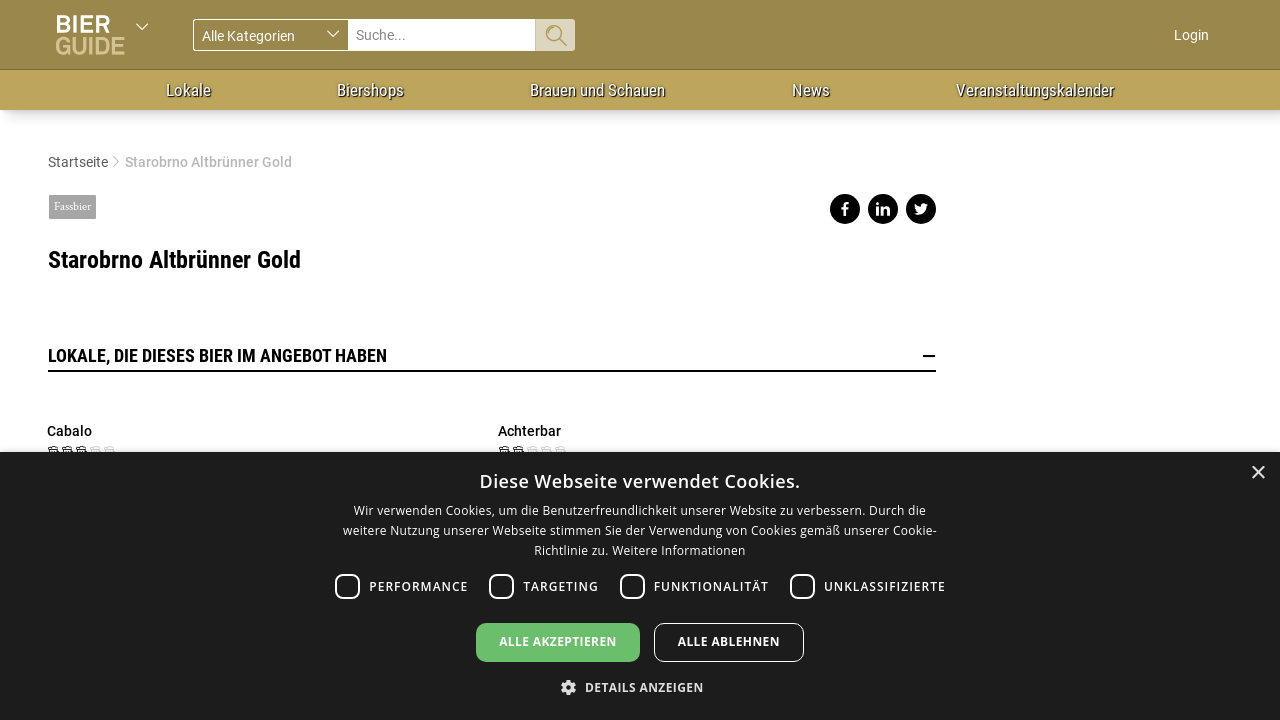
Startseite (78, 162)
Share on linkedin (883, 209)
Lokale (188, 90)
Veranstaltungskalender (1035, 90)
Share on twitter (921, 209)
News (811, 90)
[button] (639, 686)
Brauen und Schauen (597, 90)
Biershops (370, 90)
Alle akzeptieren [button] (558, 641)
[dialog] (640, 586)
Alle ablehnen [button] (729, 641)
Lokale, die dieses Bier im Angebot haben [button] (492, 356)
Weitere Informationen (679, 550)
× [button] (1257, 473)
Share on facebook (845, 209)
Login (1191, 35)
